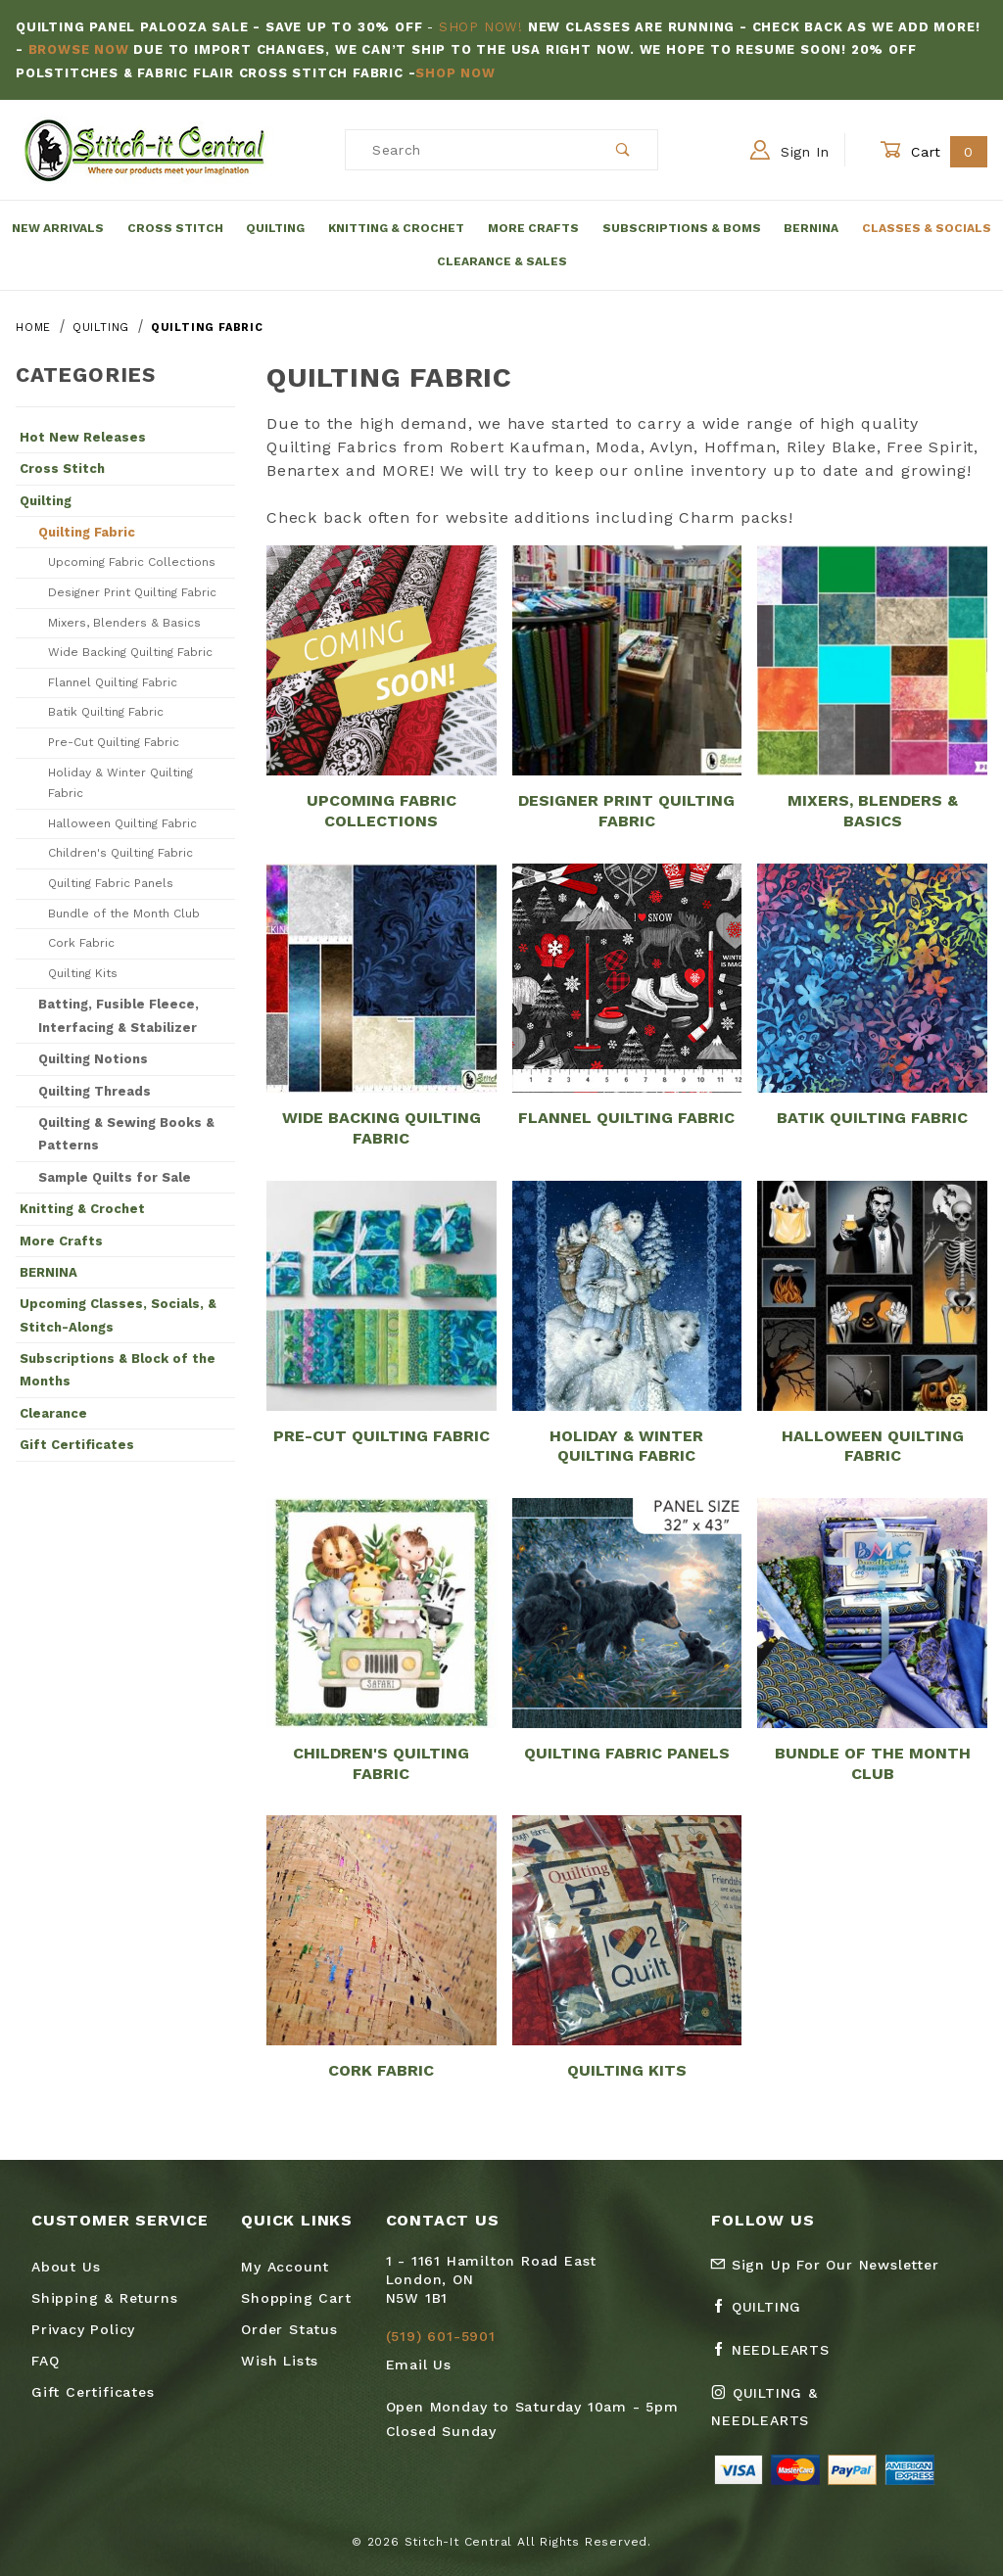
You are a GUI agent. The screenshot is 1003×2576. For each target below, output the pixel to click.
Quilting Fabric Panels (110, 883)
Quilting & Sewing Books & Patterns (126, 1133)
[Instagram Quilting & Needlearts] (804, 2414)
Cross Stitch (175, 228)
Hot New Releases (83, 437)
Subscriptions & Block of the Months (117, 1369)
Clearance (53, 1413)
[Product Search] (468, 149)
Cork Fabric (81, 943)
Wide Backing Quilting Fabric (130, 652)
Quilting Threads (94, 1091)
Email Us (419, 2364)
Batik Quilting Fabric (106, 712)
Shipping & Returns (104, 2298)
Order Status (289, 2329)
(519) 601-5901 (441, 2336)
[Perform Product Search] (623, 149)
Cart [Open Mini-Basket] (933, 151)
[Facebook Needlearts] (778, 2357)
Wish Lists (279, 2360)
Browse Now (78, 49)
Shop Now (455, 73)
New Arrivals (58, 228)
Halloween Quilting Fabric (122, 823)
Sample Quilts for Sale (114, 1177)
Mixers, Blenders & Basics (124, 623)
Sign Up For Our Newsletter (824, 2264)
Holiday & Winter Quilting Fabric (120, 783)
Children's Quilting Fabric (120, 853)
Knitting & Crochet (396, 228)
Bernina (811, 228)
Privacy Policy (83, 2329)
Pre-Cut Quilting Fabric (113, 742)
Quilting (275, 228)
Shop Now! (481, 27)
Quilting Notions (93, 1059)
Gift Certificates (77, 1444)
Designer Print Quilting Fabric (132, 592)
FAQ (45, 2360)
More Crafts (533, 228)
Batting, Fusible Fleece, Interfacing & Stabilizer (118, 1015)
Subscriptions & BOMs (681, 228)
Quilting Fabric (86, 532)
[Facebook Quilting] (764, 2314)
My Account (285, 2266)
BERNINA (48, 1272)
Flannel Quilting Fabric (112, 682)
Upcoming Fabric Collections (131, 562)
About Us (65, 2266)
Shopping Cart (296, 2298)
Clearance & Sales (502, 261)
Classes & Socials (926, 228)
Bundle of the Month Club (124, 913)
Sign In (790, 150)
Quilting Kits (83, 973)
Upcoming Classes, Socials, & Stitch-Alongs (118, 1315)
